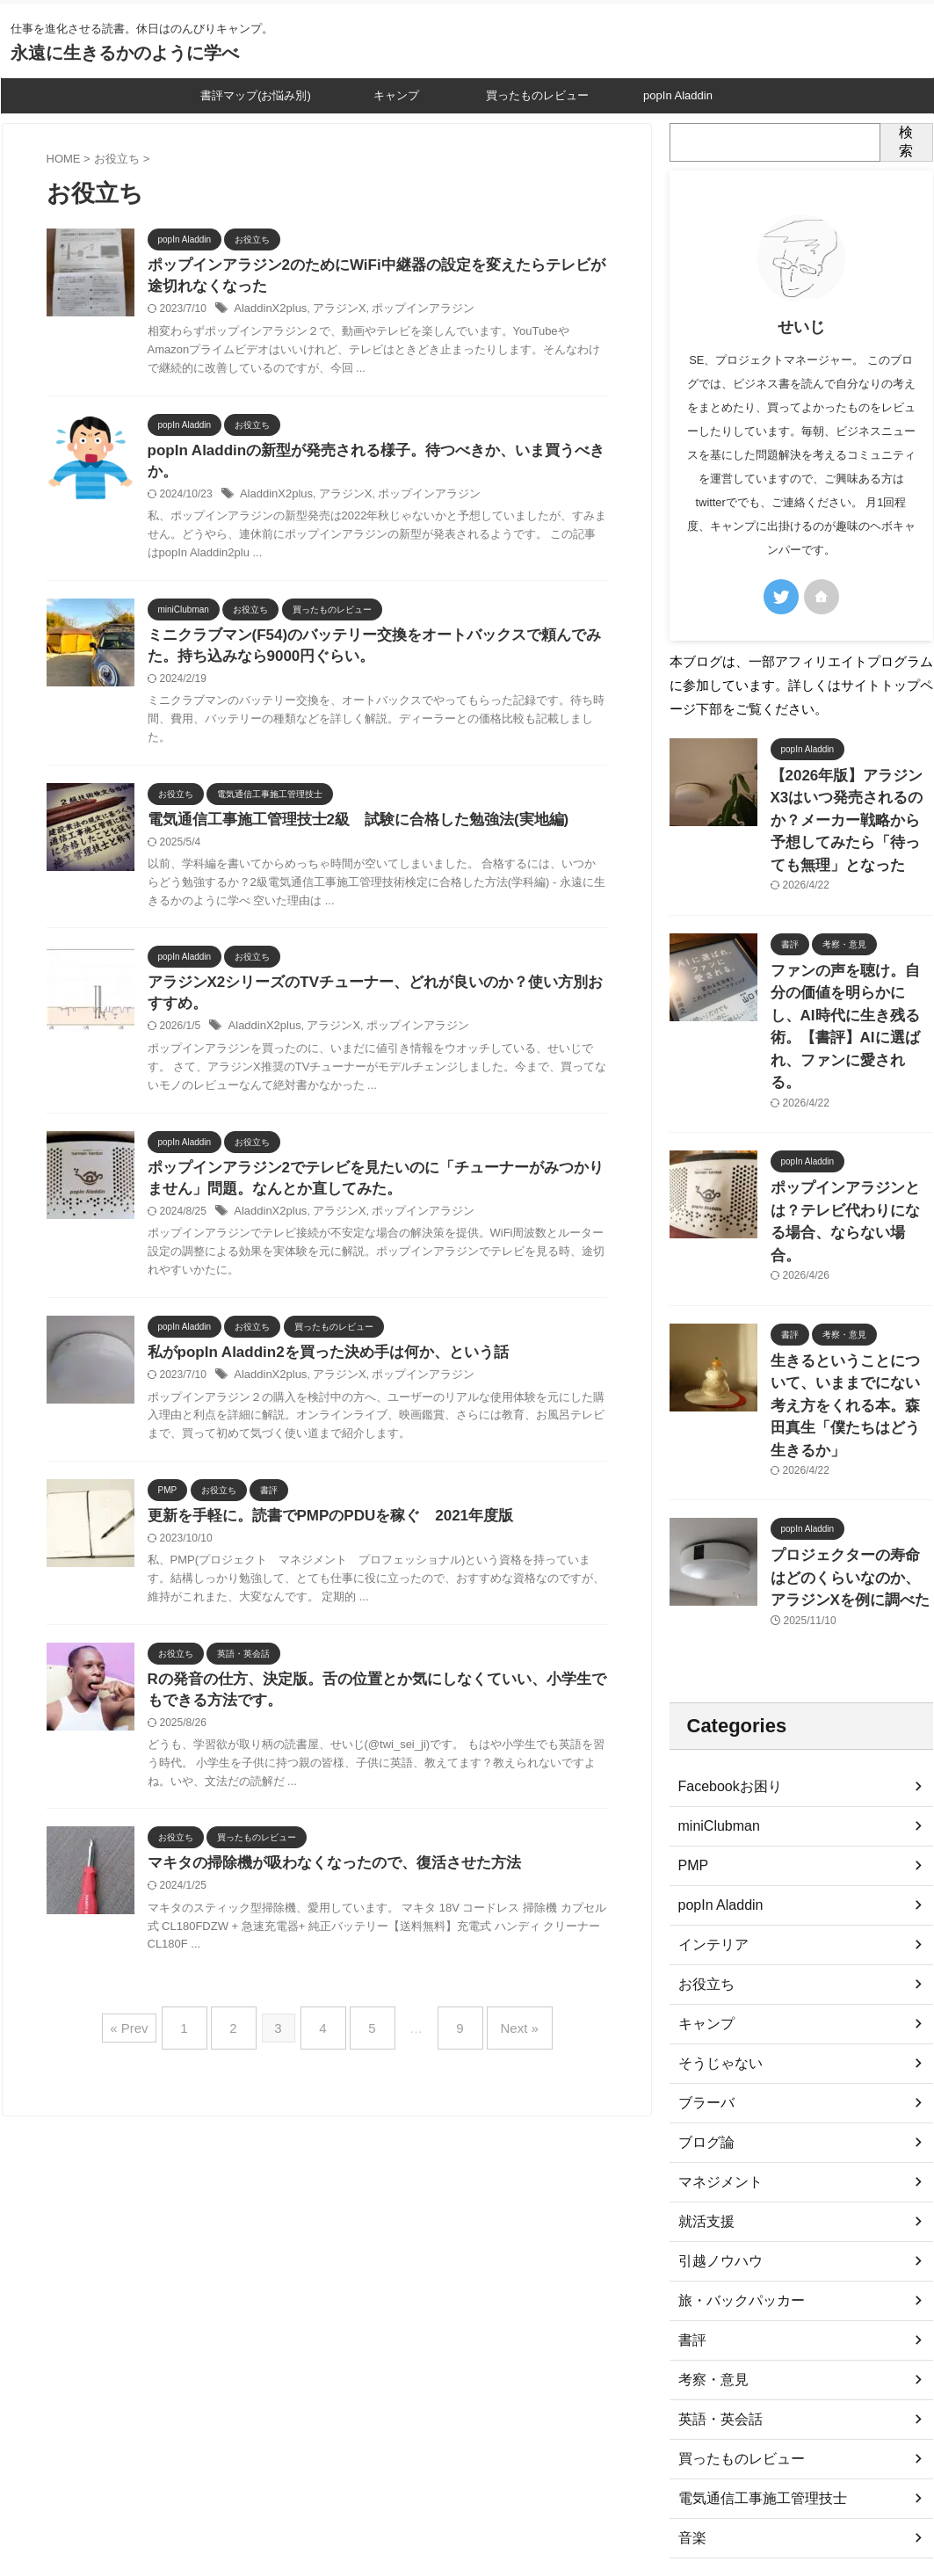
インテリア (709, 1786)
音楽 (690, 2379)
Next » (498, 2024)
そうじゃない (715, 1905)
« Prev (155, 2024)
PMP (691, 1707)
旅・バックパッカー (733, 2142)
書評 (690, 2181)
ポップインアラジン (409, 312)
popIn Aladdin (678, 95)
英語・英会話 (715, 2260)
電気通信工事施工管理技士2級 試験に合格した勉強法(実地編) (346, 807)
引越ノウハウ (715, 2102)
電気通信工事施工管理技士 (752, 2340)
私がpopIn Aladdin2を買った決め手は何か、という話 (318, 1347)
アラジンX (332, 312)
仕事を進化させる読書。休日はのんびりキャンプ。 (467, 2498)
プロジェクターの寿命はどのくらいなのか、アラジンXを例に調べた (850, 1422)
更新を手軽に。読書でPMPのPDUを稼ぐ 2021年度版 (320, 1513)
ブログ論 (703, 1984)
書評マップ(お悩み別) (255, 95)
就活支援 (703, 2063)
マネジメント (715, 2023)
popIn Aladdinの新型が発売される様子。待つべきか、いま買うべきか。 (377, 453)
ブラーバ (703, 1944)
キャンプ (396, 95)
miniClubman (714, 1667)
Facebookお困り (723, 1628)
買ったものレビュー (537, 95)
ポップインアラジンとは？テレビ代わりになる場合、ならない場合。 (850, 1118)
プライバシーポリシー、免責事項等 (467, 2464)
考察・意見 (709, 2221)
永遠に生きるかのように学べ (125, 52)
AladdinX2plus (267, 312)
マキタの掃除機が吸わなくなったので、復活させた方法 (323, 1865)
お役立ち (703, 1825)
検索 (906, 141)
